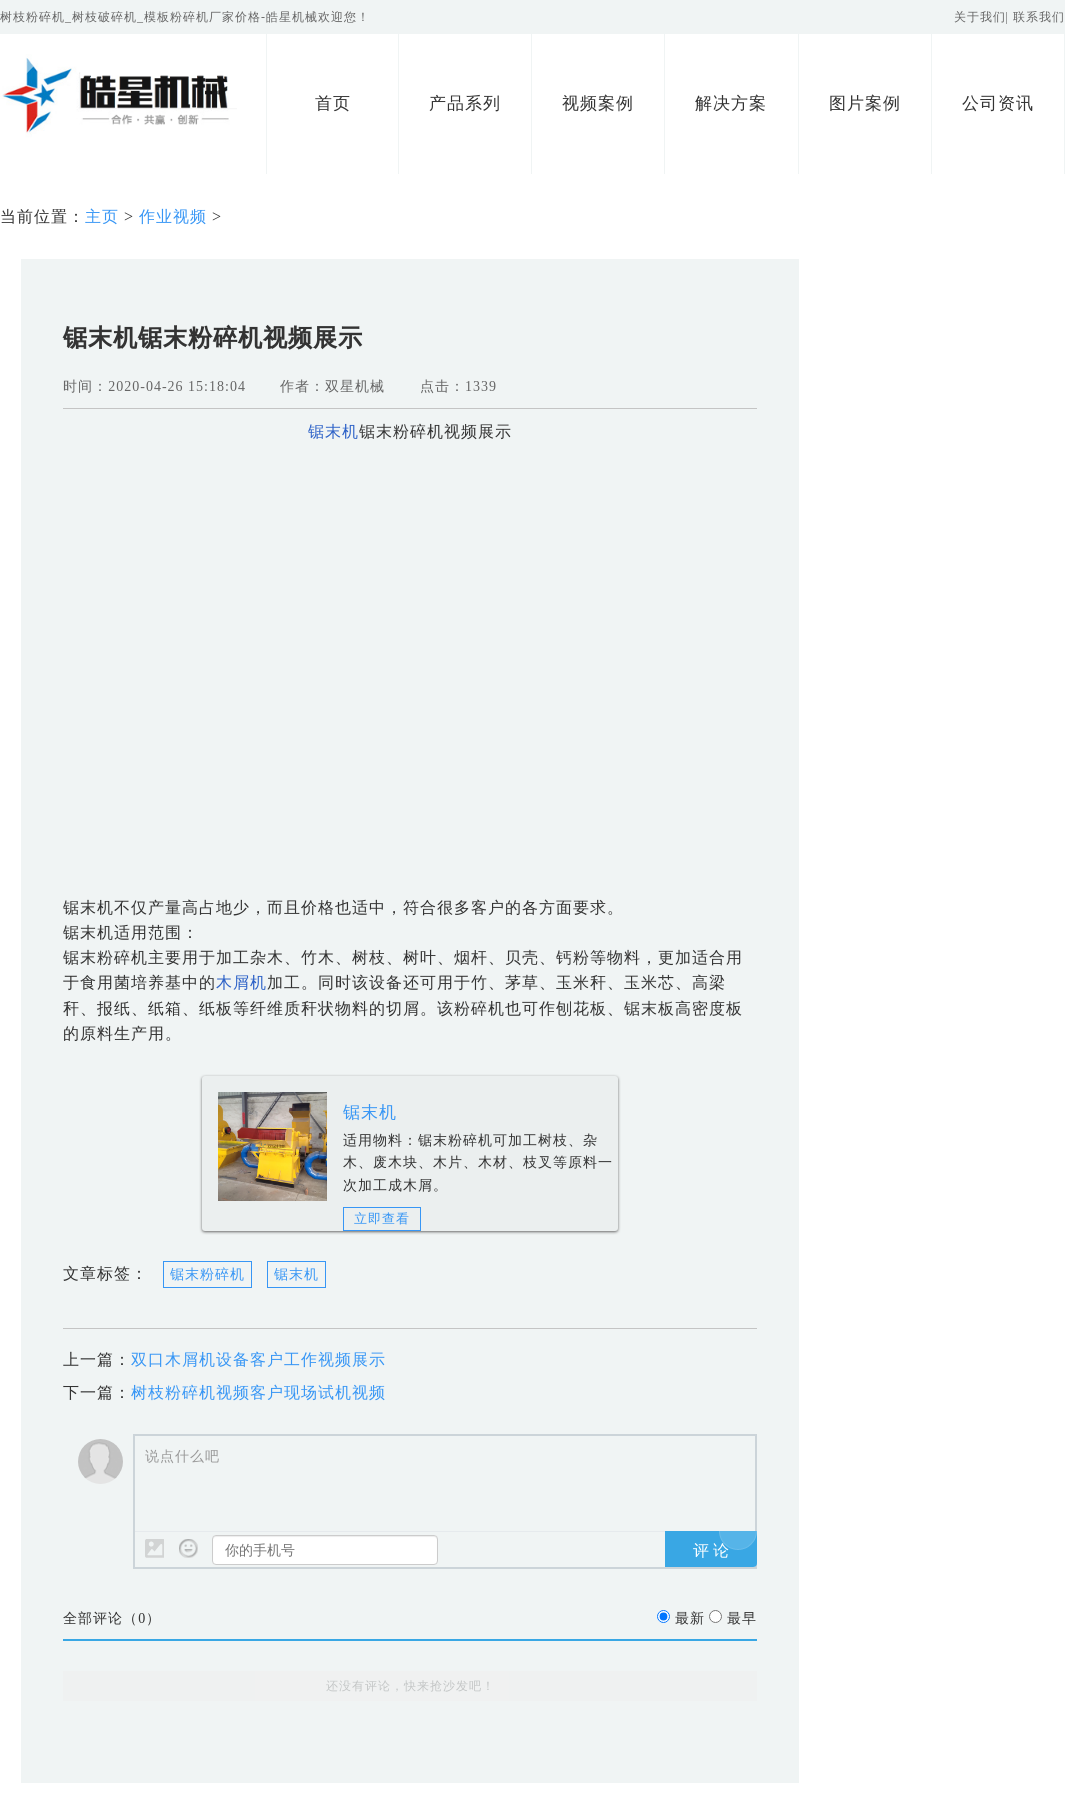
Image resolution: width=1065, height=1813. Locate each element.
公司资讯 (998, 103)
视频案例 (598, 103)
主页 (102, 216)
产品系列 (465, 103)
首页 (333, 103)
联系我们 (1039, 17)
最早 (742, 1618)
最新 (690, 1618)
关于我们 (980, 17)
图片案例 (865, 103)
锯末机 (370, 1112)
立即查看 (382, 1218)
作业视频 (173, 216)
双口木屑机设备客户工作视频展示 (258, 1359)
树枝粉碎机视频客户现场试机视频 (258, 1392)
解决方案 (731, 103)
